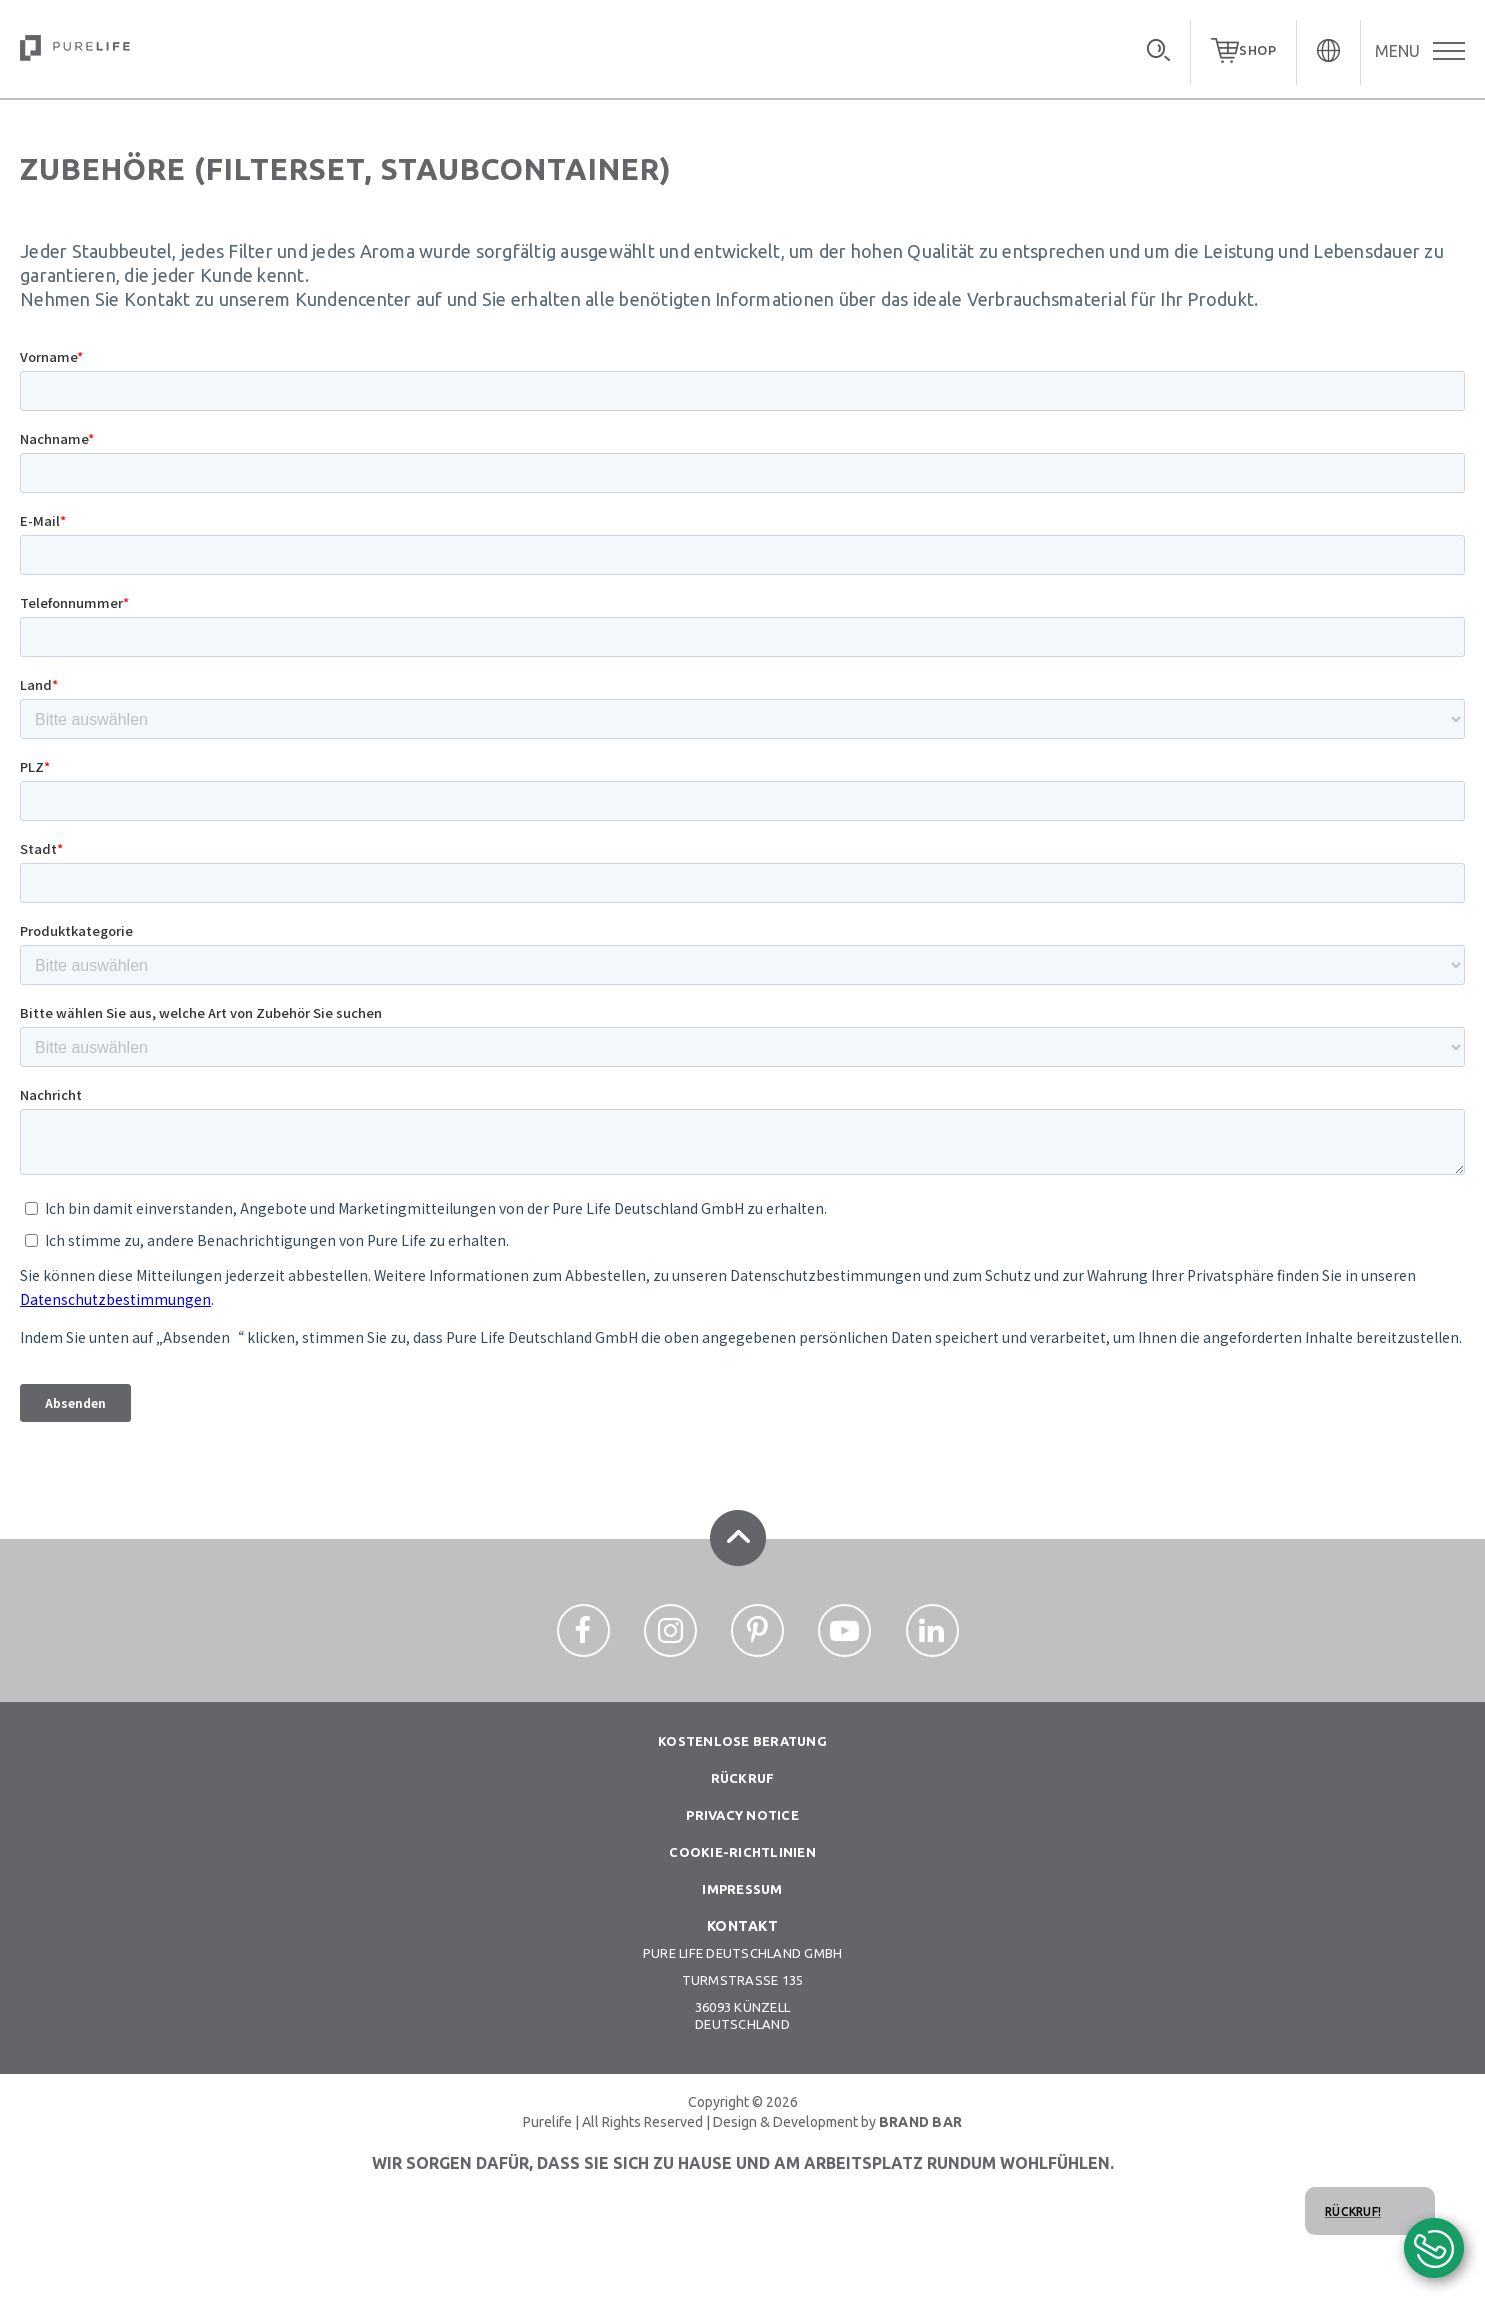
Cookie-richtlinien (742, 1852)
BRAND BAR (920, 2122)
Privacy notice (742, 1815)
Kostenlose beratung (742, 1741)
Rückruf (743, 1778)
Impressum (742, 1889)
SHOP (1257, 50)
